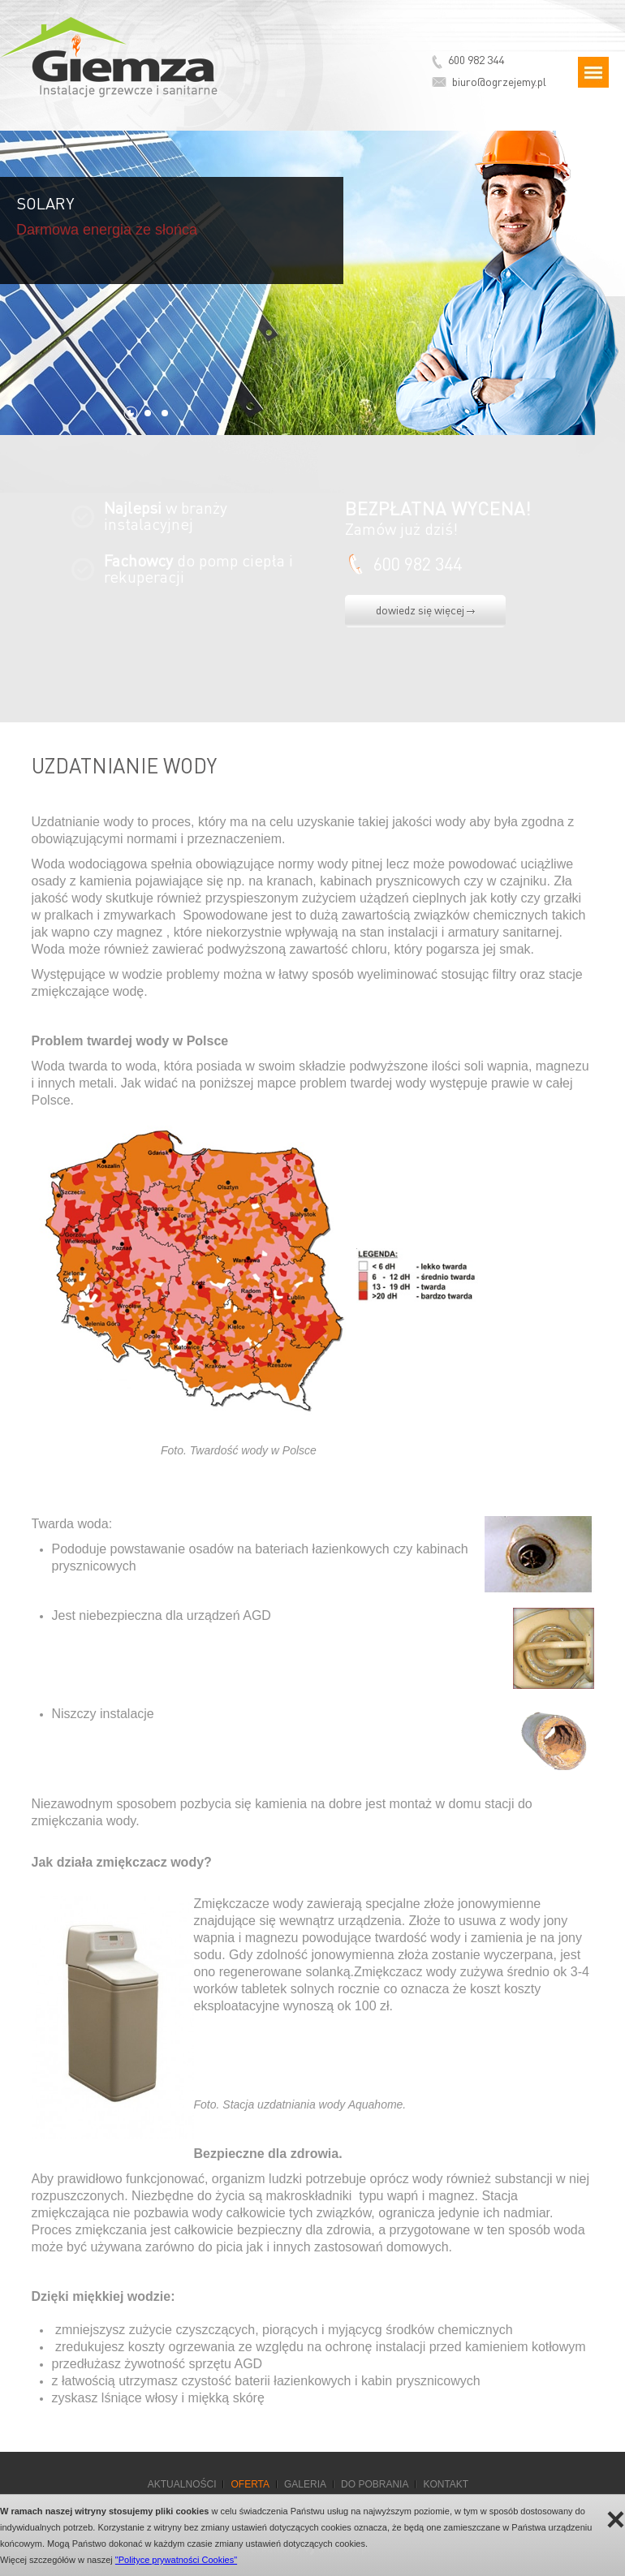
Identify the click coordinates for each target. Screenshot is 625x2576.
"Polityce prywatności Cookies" (176, 2560)
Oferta (250, 2484)
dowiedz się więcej (425, 609)
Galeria (305, 2484)
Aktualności (182, 2484)
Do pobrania (374, 2484)
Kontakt (445, 2484)
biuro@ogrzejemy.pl (499, 81)
